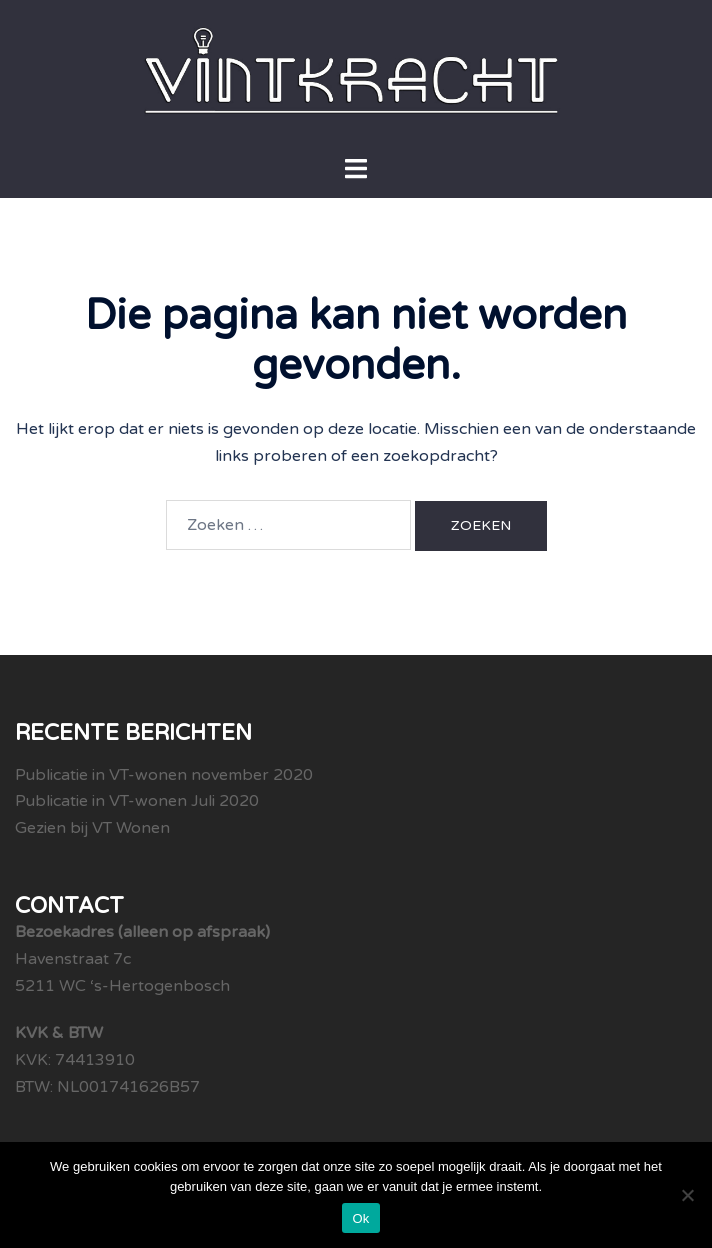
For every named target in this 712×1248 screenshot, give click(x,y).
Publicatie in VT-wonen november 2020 (164, 775)
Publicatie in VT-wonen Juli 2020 (137, 801)
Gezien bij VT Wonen (92, 828)
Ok (360, 1218)
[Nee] (687, 1195)
